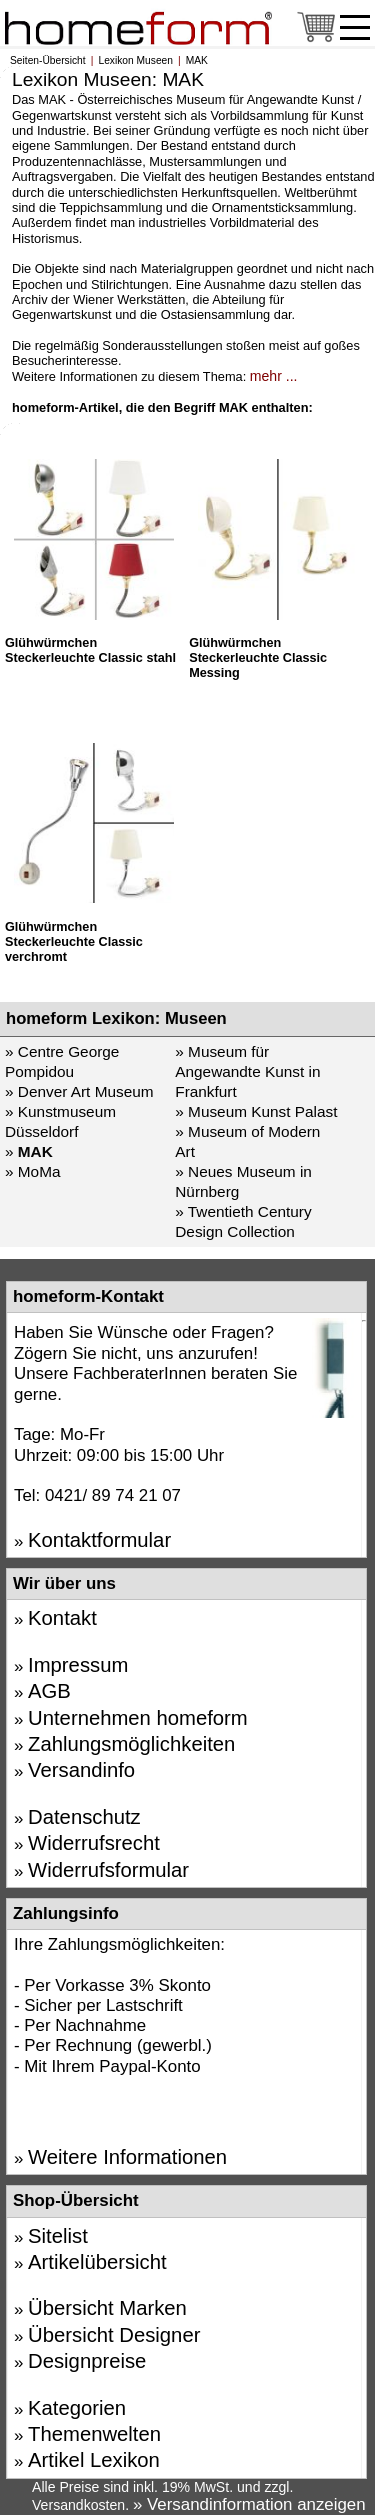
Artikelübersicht (97, 2262)
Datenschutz (84, 1817)
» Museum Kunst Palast (256, 1111)
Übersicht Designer (114, 2335)
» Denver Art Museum (79, 1091)
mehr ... (274, 376)
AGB (49, 1691)
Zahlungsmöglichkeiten (131, 1744)
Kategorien (77, 2408)
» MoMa (32, 1171)
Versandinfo (81, 1770)
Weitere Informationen (127, 2157)
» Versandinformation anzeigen (249, 2504)
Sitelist (58, 2236)
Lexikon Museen (135, 60)
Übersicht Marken (107, 2308)
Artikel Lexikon (94, 2460)
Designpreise (87, 2361)
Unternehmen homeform (138, 1718)
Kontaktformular (99, 1540)
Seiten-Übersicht (48, 60)
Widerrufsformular (108, 1870)
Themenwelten (94, 2434)
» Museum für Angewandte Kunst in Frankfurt (247, 1071)
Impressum (78, 1665)
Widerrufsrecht (94, 1843)
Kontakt (62, 1618)
